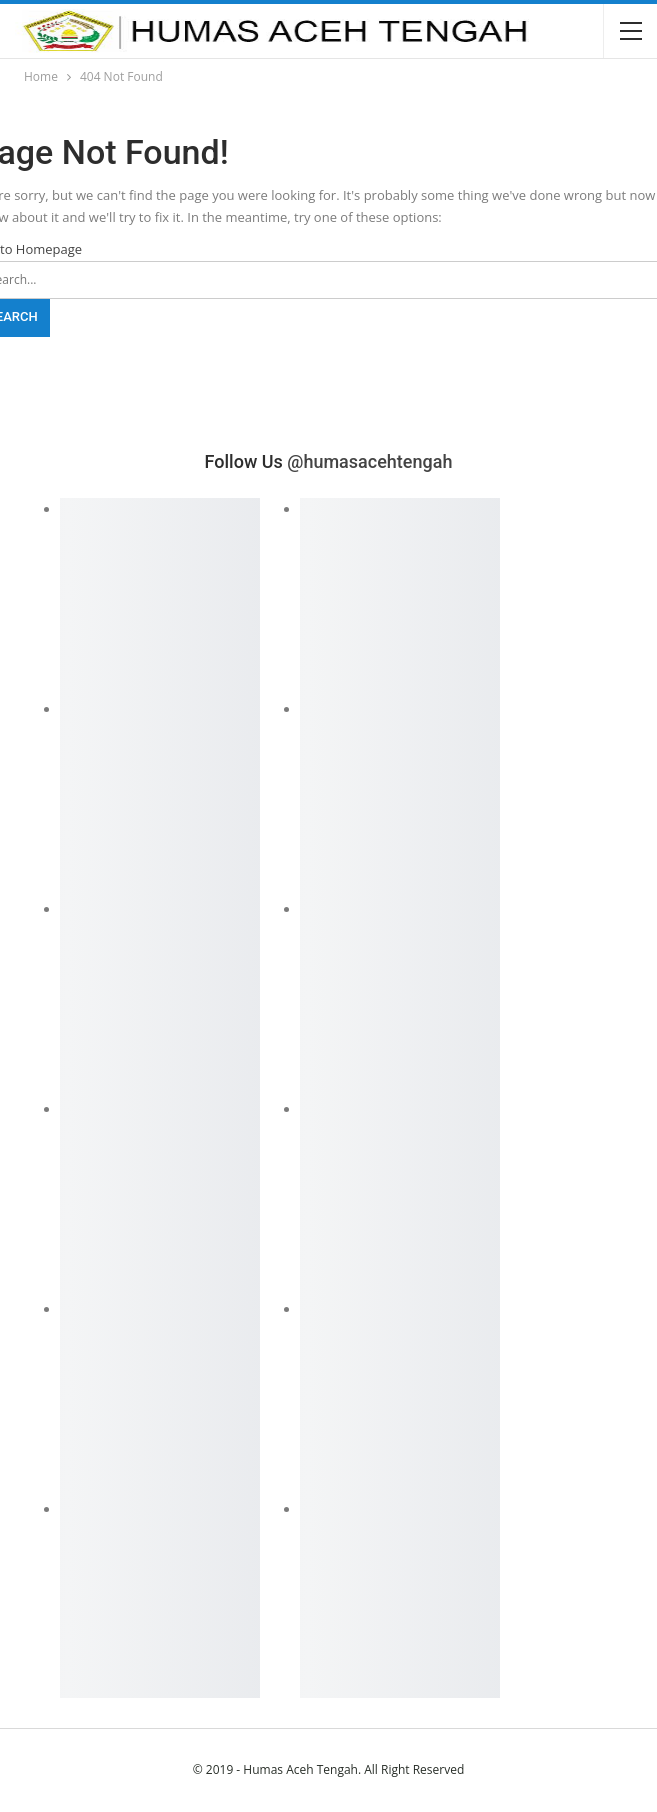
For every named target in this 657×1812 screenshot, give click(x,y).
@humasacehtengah (369, 461)
